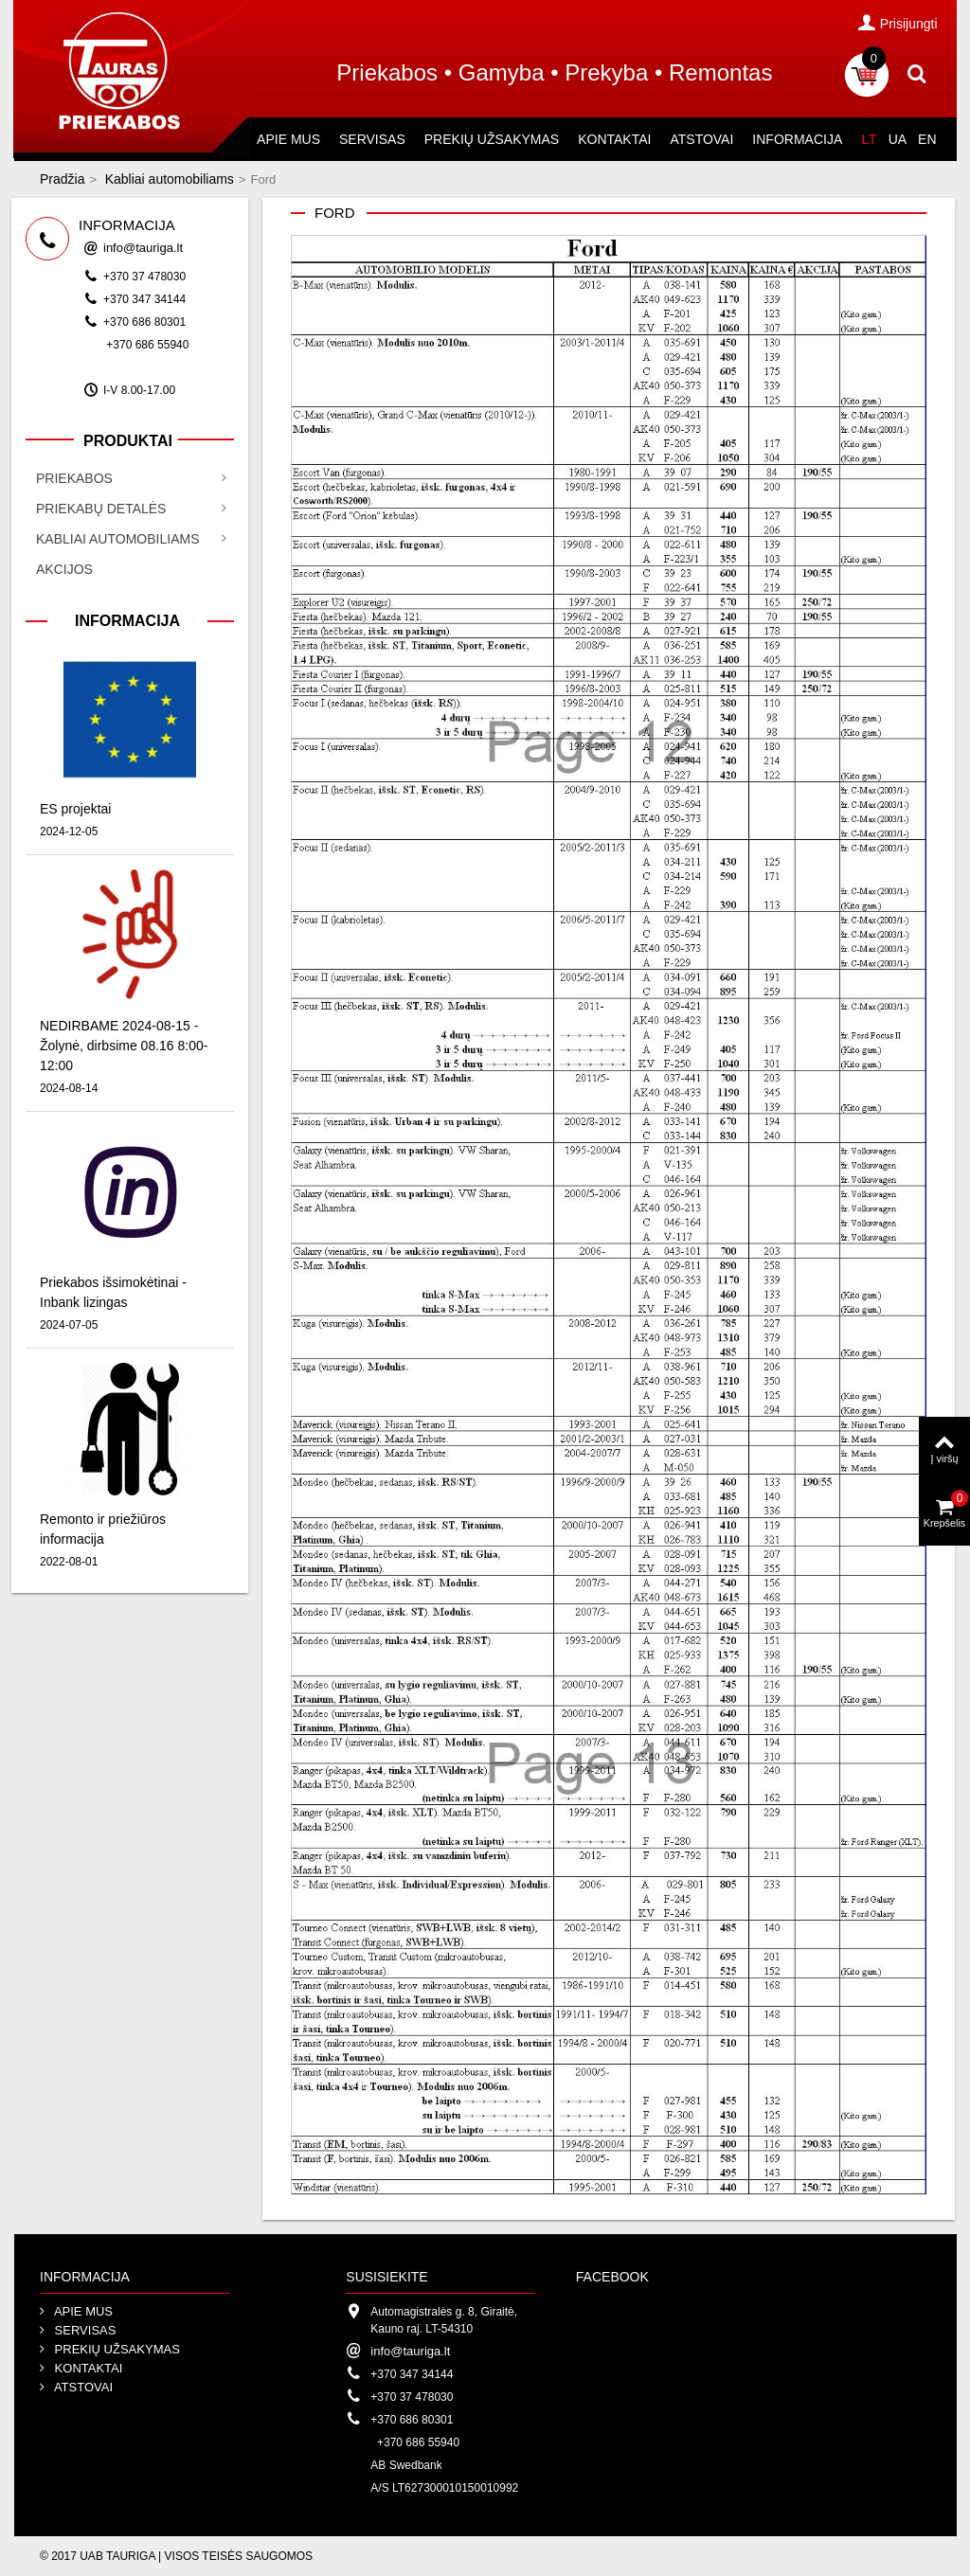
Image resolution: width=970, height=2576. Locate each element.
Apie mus (288, 139)
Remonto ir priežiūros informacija (103, 1529)
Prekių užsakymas (491, 139)
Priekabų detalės (101, 508)
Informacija (797, 139)
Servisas (372, 139)
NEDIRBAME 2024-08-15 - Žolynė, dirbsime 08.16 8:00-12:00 (123, 1045)
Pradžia (62, 179)
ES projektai (75, 808)
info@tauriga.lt (143, 248)
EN (927, 139)
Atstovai (701, 139)
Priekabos (74, 478)
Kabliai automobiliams (169, 179)
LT (868, 139)
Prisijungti (897, 23)
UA (898, 139)
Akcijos (64, 569)
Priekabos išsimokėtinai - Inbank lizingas (113, 1292)
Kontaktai (614, 139)
